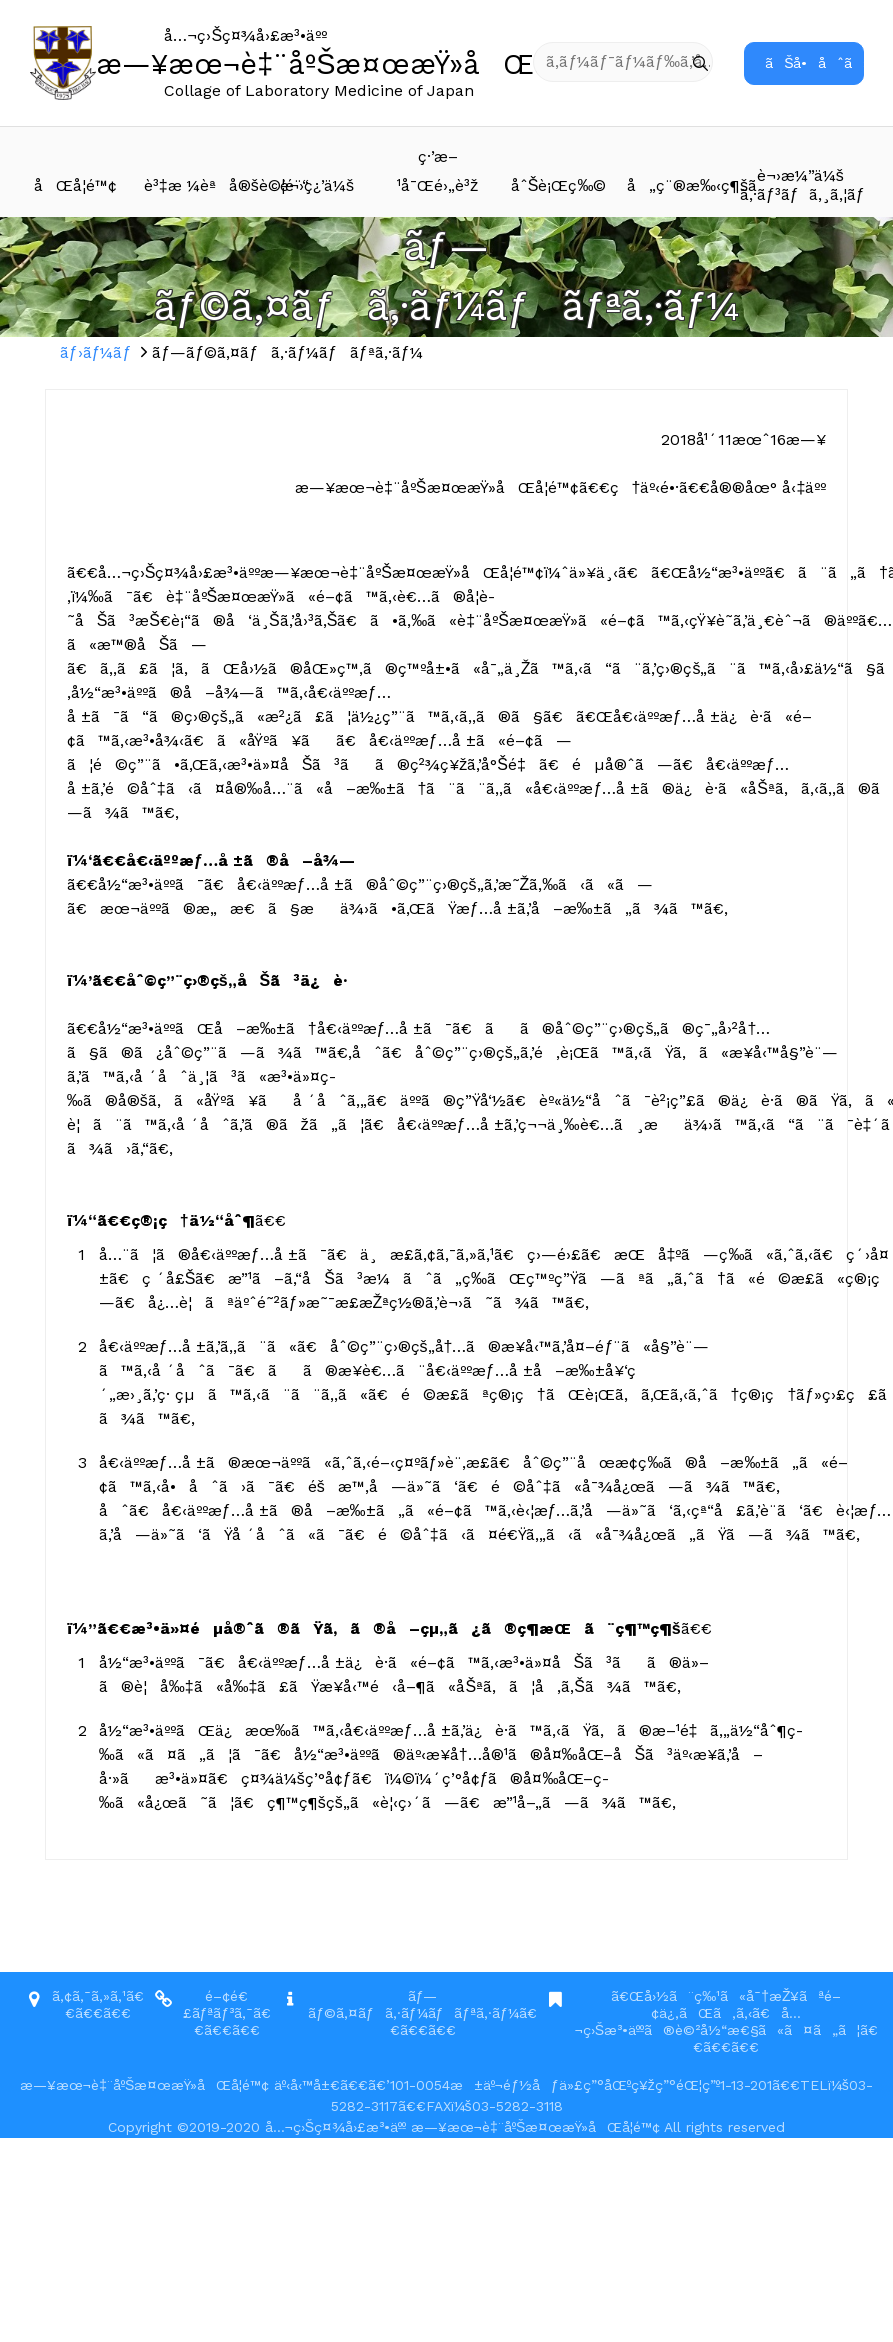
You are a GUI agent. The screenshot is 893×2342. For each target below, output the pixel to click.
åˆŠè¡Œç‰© (559, 185)
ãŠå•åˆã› (814, 63)
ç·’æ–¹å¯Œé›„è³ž (437, 171)
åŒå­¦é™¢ (75, 185)
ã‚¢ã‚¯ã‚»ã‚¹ (89, 1996)
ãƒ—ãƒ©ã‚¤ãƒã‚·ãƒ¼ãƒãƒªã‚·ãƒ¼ (413, 2004)
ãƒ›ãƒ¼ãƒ (98, 352)
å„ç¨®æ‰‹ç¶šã (683, 185)
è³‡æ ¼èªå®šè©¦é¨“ (200, 185)
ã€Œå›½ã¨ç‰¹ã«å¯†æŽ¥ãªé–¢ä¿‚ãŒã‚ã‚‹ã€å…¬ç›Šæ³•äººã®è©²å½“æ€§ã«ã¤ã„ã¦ (717, 2013)
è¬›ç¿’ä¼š (317, 185)
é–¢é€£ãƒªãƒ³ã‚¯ (218, 2004)
